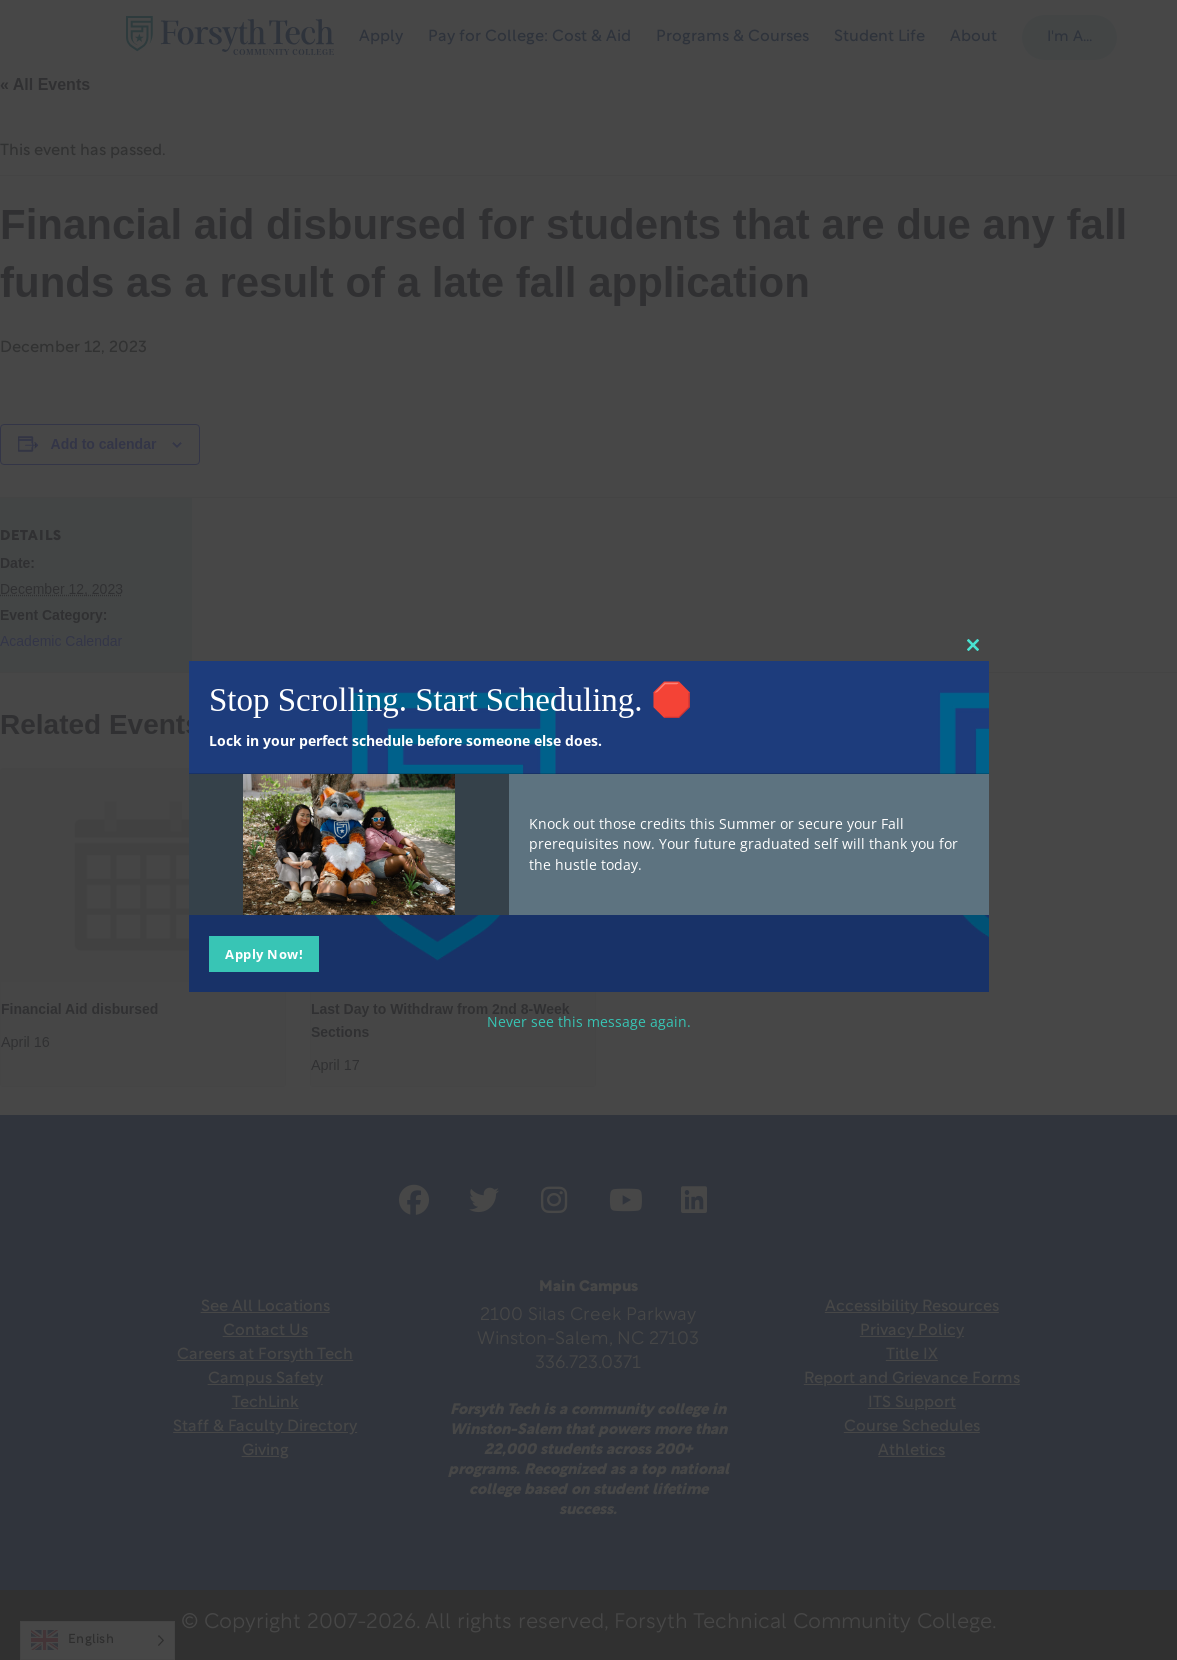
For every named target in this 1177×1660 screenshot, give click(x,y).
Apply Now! (264, 953)
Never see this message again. (589, 1020)
